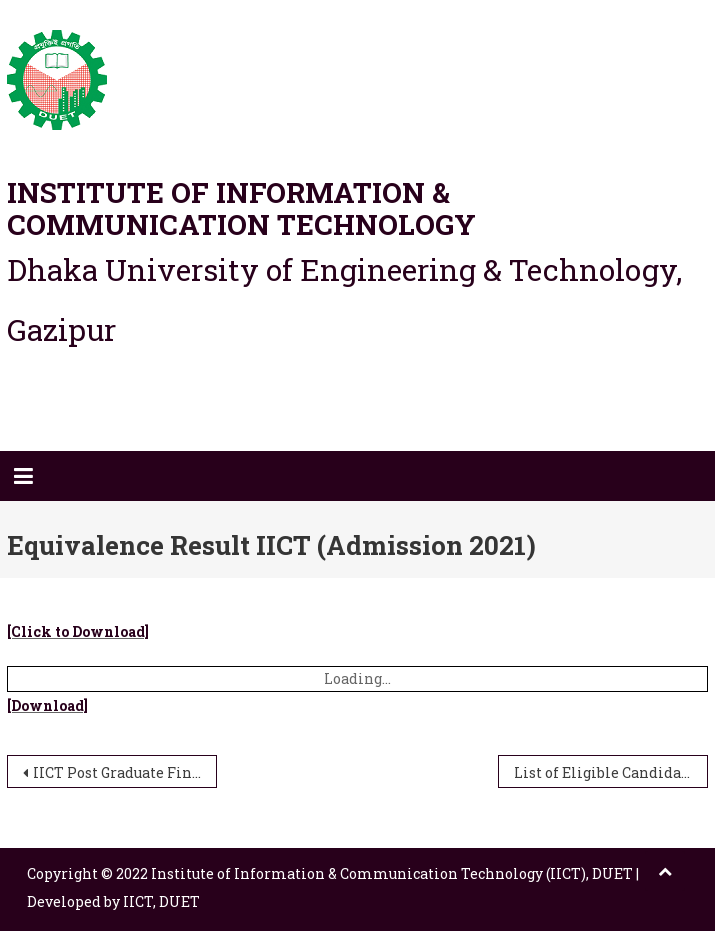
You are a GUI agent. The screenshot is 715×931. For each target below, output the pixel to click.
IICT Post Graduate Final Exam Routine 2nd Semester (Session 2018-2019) (125, 772)
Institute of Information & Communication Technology (241, 208)
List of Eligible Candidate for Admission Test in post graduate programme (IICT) (611, 772)
